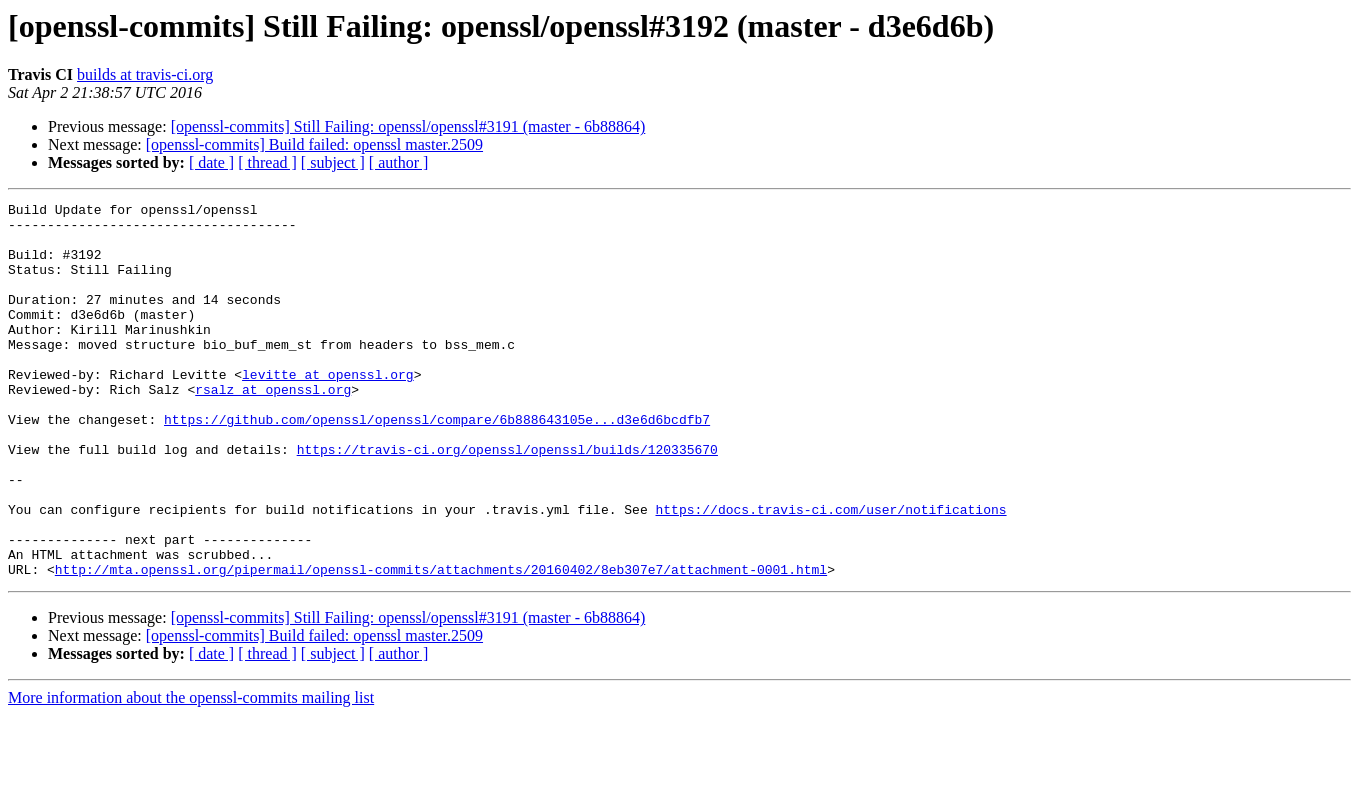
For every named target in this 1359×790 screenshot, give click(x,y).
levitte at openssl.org (328, 410)
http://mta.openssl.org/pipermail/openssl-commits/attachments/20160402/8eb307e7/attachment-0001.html (441, 644)
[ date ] (211, 162)
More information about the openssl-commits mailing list (191, 772)
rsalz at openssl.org (273, 428)
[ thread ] (267, 162)
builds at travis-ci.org (145, 74)
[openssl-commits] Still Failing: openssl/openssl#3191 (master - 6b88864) (408, 126)
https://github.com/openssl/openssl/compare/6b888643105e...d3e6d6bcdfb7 (437, 464)
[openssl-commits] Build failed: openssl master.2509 (314, 144)
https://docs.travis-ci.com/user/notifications (830, 572)
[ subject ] (333, 162)
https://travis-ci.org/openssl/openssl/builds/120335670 (507, 500)
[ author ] (399, 162)
